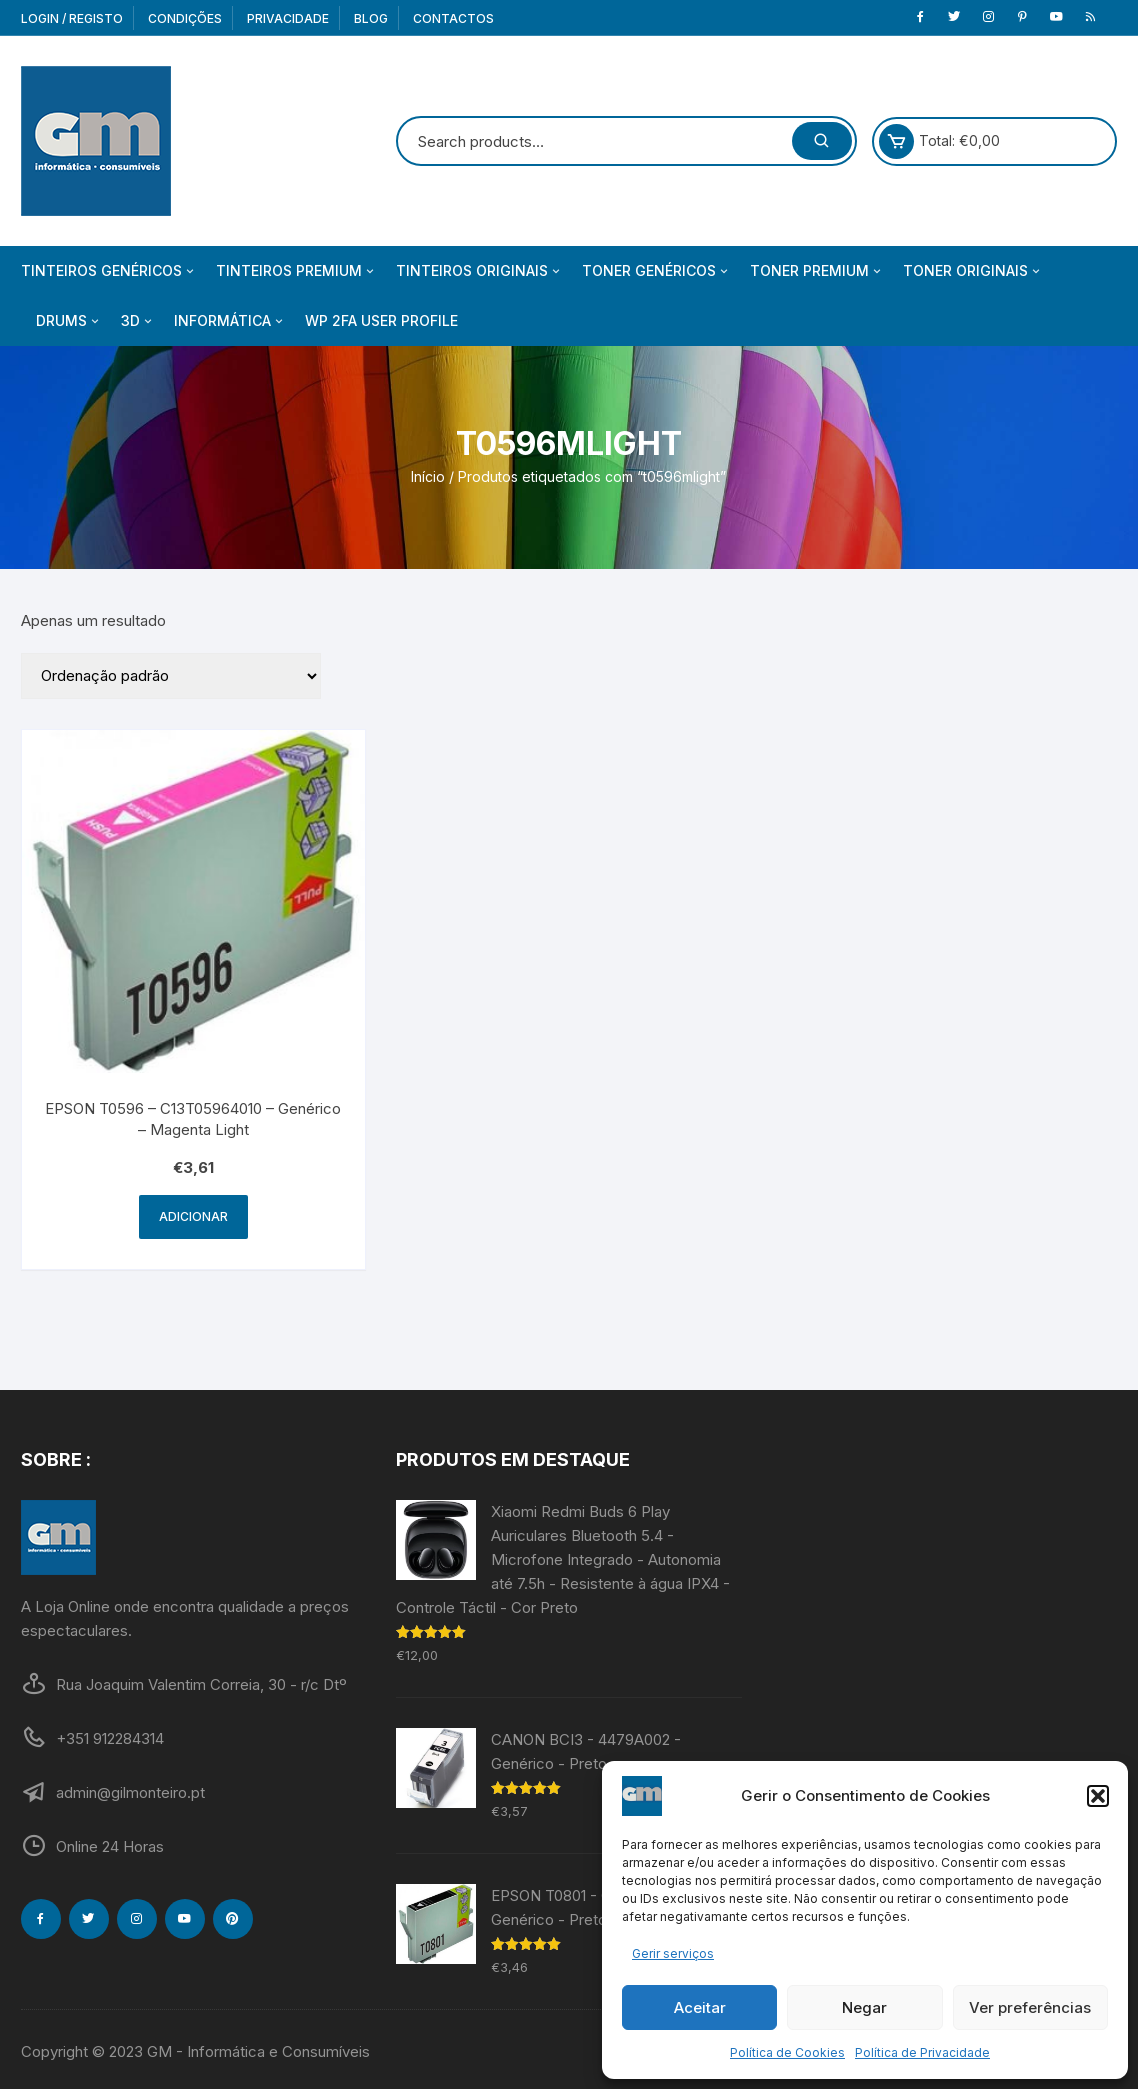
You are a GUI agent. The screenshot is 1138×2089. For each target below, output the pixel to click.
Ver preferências (1030, 2007)
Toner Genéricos (656, 271)
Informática (230, 321)
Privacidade (288, 18)
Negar (864, 2007)
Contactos (453, 18)
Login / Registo (72, 18)
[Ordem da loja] (171, 676)
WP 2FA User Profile (381, 320)
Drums (69, 321)
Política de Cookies (787, 2052)
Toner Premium (817, 271)
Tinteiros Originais (479, 271)
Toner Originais (973, 271)
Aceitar (700, 2007)
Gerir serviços (673, 1953)
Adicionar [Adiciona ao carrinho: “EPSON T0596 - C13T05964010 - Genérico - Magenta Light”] (193, 1216)
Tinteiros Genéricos (109, 271)
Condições (185, 18)
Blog (371, 18)
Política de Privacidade (922, 2052)
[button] (1098, 1796)
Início (428, 476)
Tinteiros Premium (296, 271)
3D (138, 321)
